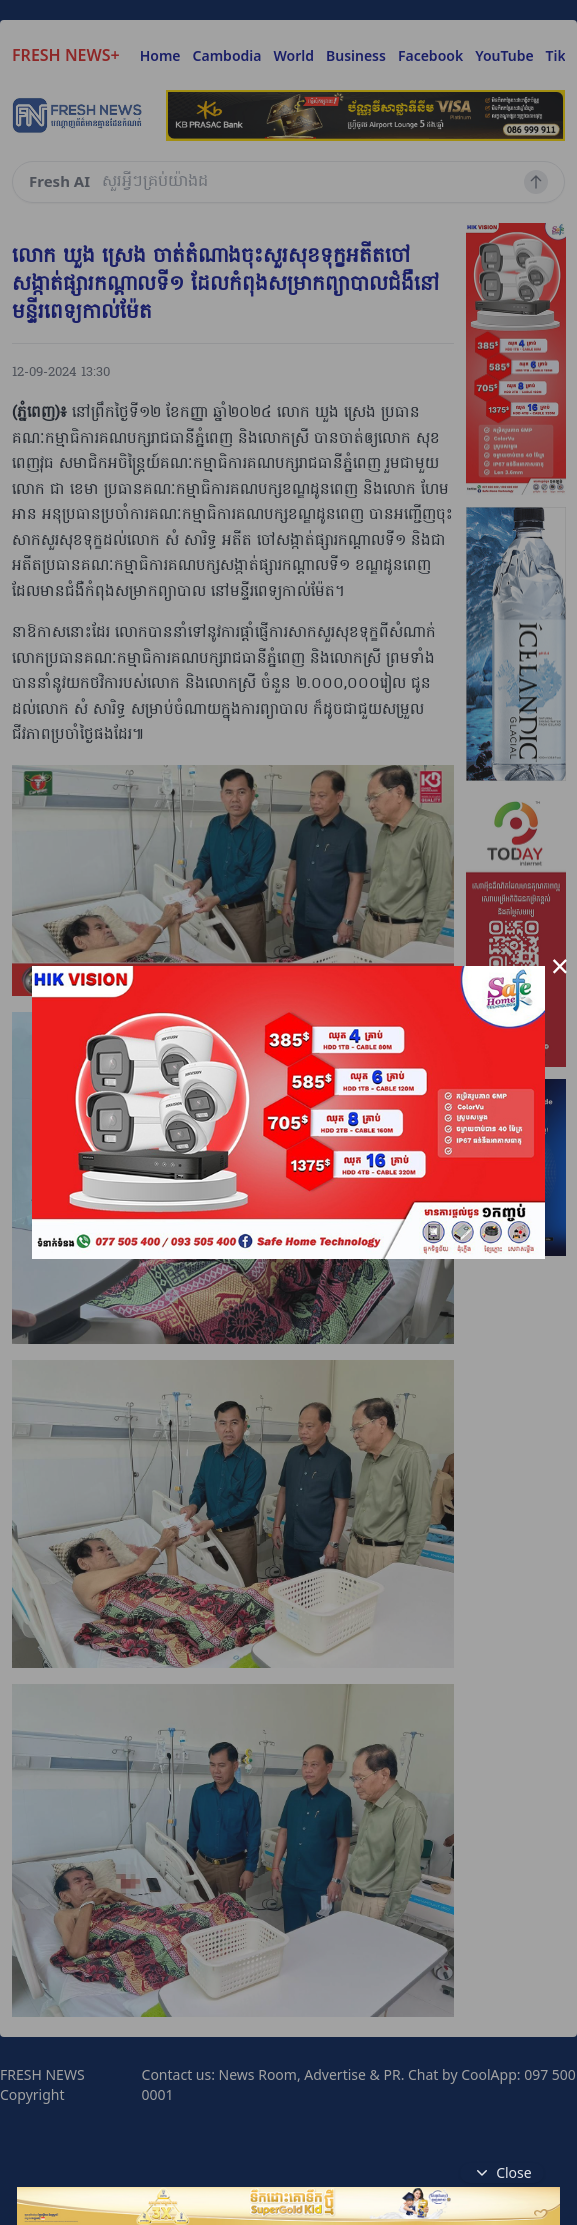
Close (502, 2173)
